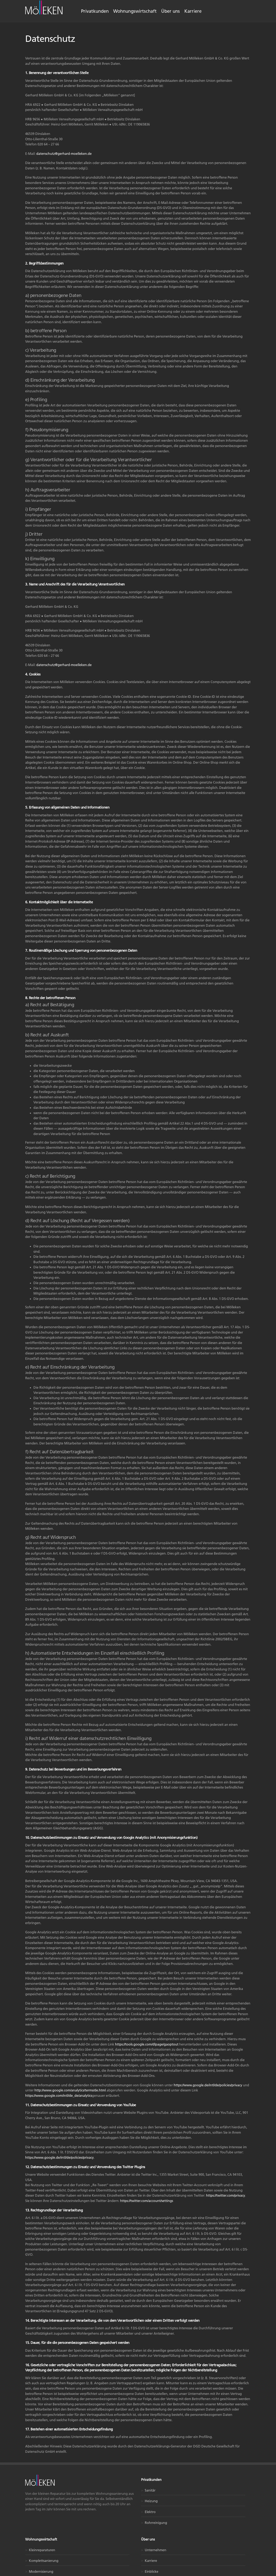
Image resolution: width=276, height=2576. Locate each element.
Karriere (149, 2561)
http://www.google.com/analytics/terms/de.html (70, 2090)
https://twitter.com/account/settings (146, 2201)
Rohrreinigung (154, 2523)
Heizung (149, 2501)
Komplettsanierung (41, 2561)
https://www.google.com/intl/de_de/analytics (58, 2095)
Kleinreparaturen (40, 2550)
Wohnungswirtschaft (41, 2539)
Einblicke (149, 2571)
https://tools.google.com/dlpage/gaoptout (146, 2044)
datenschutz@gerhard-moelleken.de (64, 154)
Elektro (148, 2512)
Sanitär (148, 2490)
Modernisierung (39, 2571)
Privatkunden (151, 2480)
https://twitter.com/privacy (225, 2195)
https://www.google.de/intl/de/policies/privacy (208, 2085)
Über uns (148, 2539)
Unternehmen (153, 2550)
